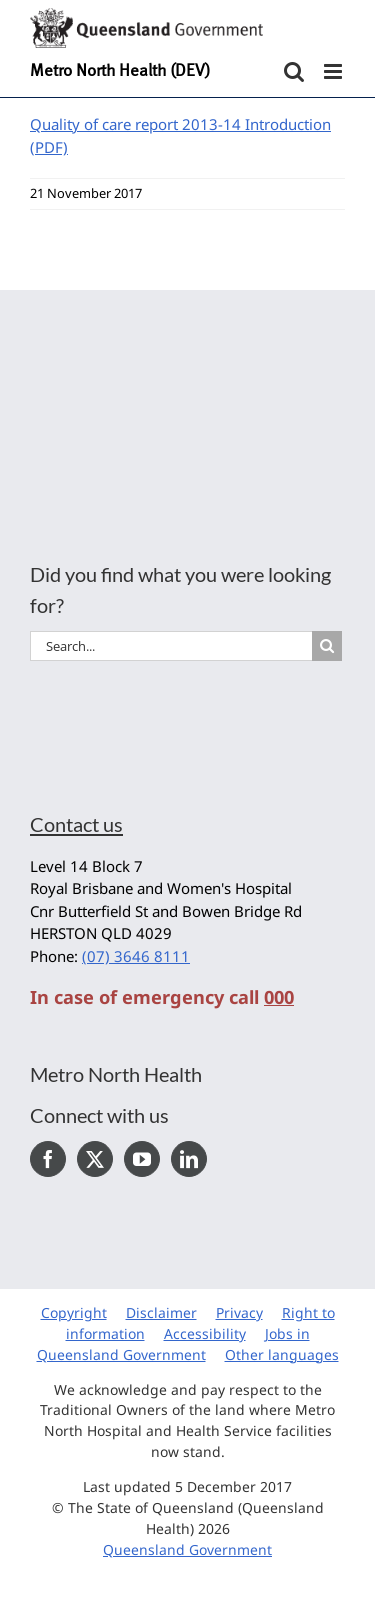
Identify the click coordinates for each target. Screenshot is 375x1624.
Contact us (76, 824)
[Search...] (171, 646)
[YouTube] (142, 1159)
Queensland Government (187, 1549)
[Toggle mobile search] (294, 71)
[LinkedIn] (189, 1159)
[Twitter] (95, 1159)
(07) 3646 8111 (136, 956)
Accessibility (205, 1333)
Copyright (74, 1312)
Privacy (239, 1312)
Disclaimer (161, 1312)
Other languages (282, 1354)
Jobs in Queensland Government (173, 1344)
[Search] (327, 646)
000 (279, 997)
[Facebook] (48, 1159)
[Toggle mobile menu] (334, 71)
